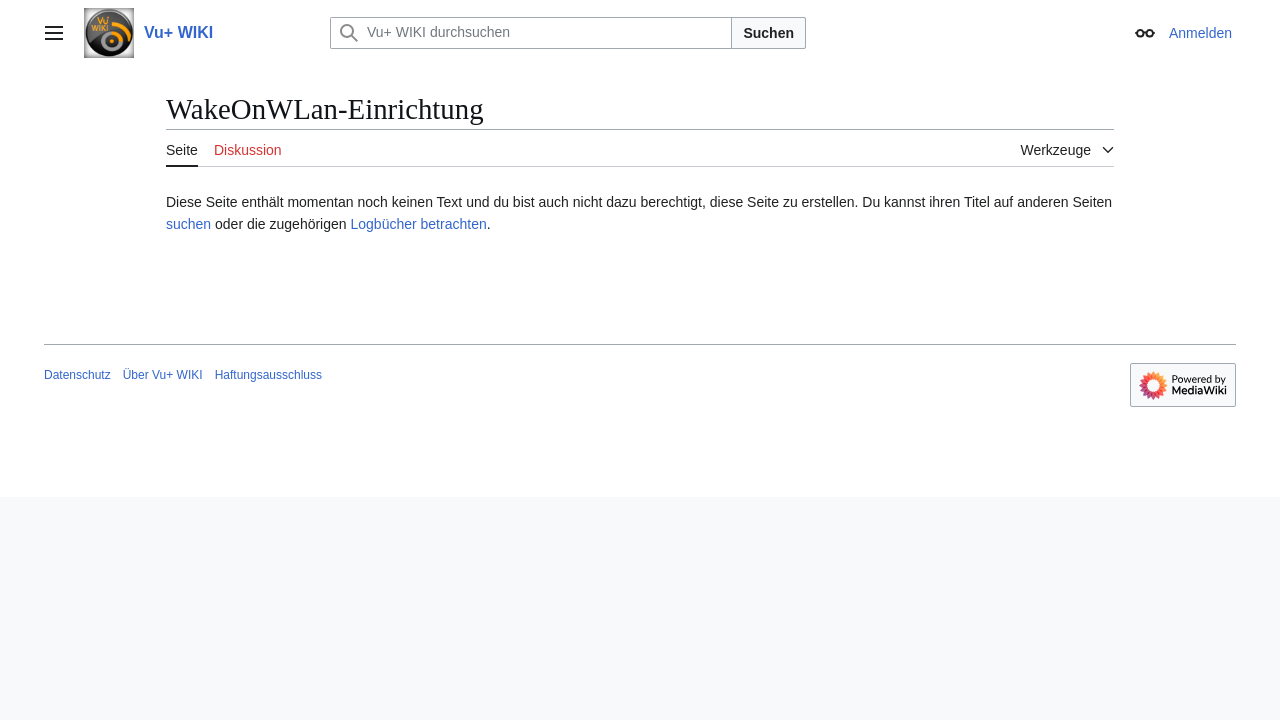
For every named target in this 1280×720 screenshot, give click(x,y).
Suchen (768, 33)
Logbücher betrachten (418, 224)
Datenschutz (77, 375)
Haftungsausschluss (268, 375)
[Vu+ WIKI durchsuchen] (531, 33)
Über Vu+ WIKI (163, 375)
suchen (188, 224)
